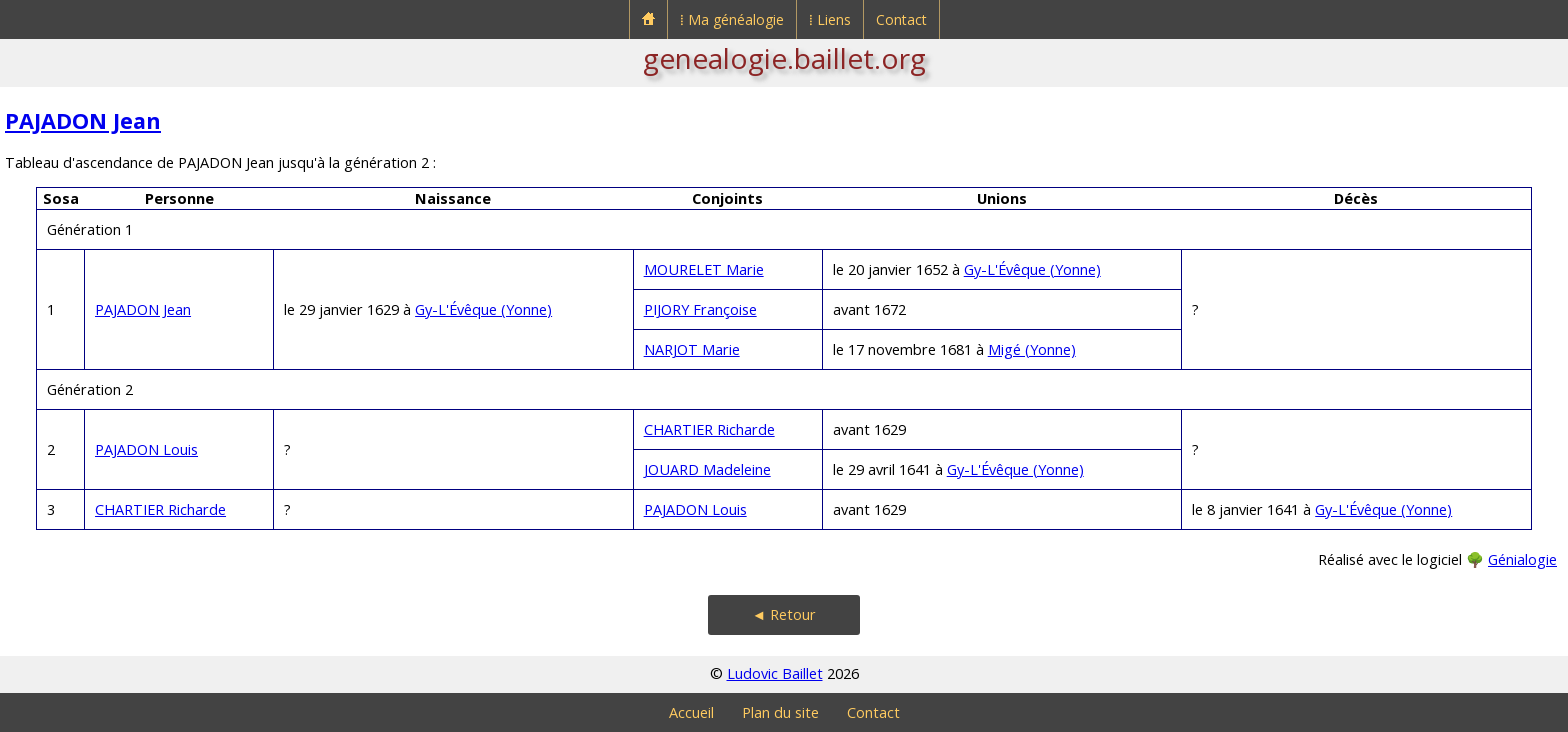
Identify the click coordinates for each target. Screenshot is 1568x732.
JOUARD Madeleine (707, 469)
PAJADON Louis (146, 449)
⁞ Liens (830, 19)
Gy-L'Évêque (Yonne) (483, 309)
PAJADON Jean (83, 120)
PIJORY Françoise (700, 309)
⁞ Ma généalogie (732, 19)
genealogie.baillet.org (784, 58)
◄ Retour (784, 614)
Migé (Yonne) (1032, 349)
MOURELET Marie (704, 269)
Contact (901, 19)
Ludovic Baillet (775, 673)
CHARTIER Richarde (709, 429)
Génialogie (1522, 559)
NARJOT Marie (692, 349)
